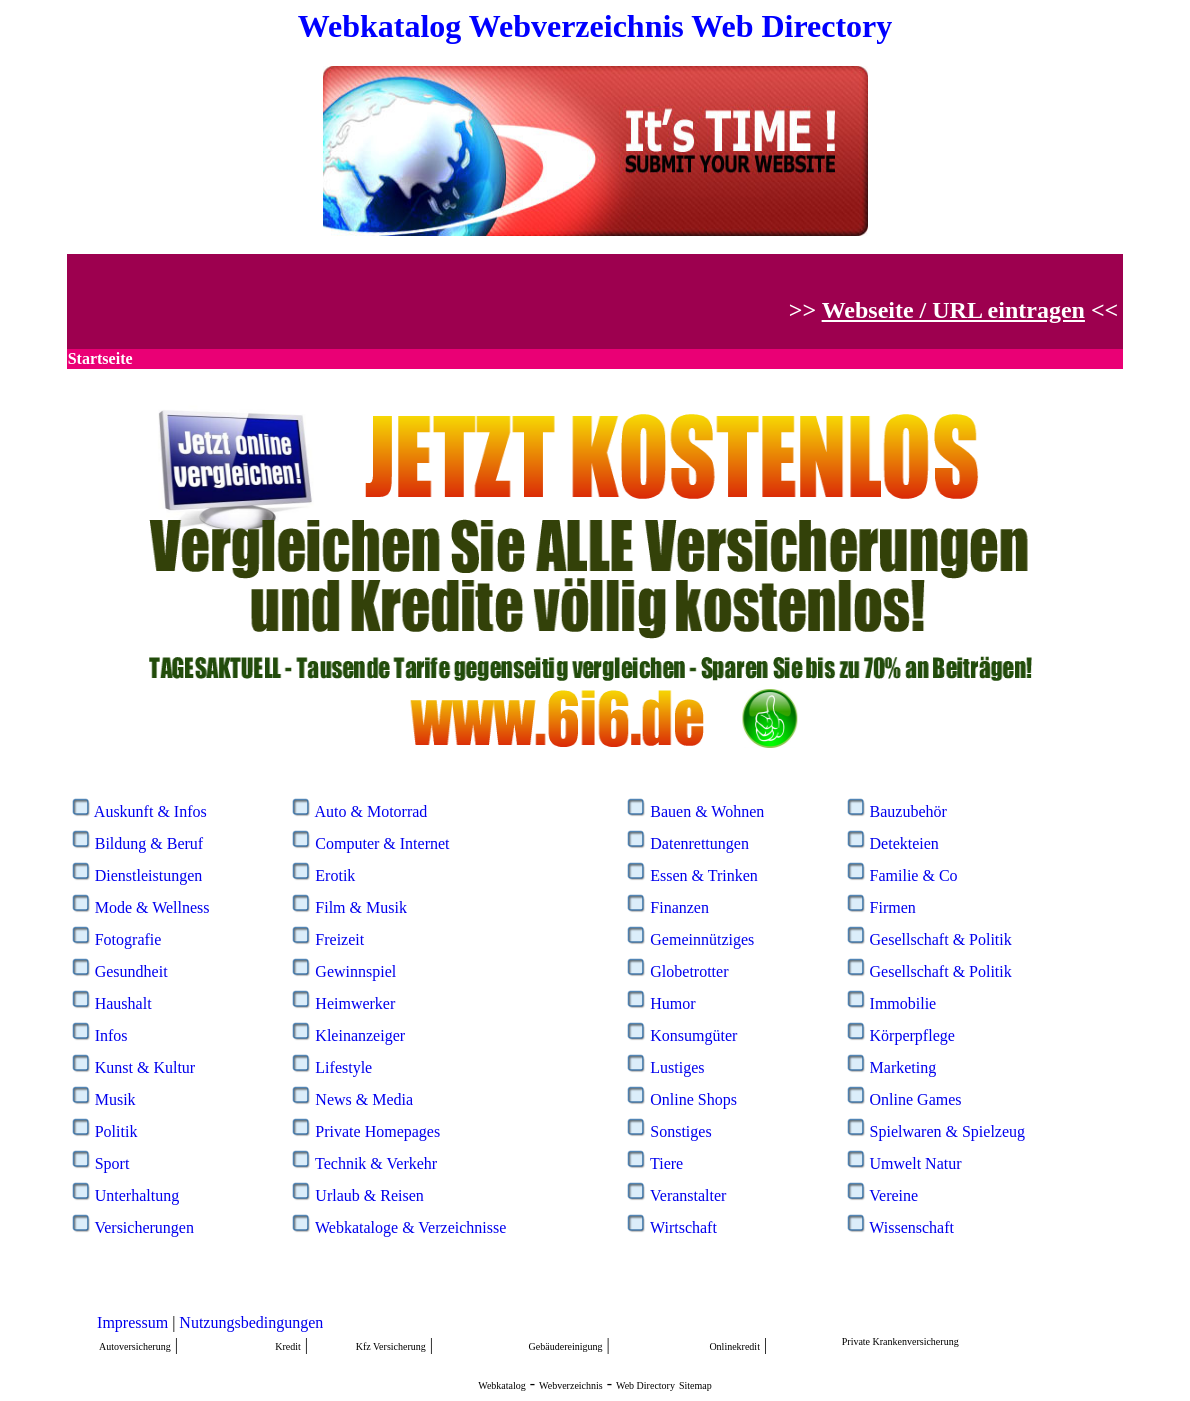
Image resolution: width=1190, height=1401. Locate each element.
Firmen (893, 907)
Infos (111, 1035)
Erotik (335, 875)
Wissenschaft (911, 1227)
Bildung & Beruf (149, 843)
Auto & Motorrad (370, 811)
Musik (115, 1099)
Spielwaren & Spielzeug (948, 1131)
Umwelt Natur (916, 1163)
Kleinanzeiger (360, 1035)
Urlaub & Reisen (369, 1195)
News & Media (364, 1099)
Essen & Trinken (704, 875)
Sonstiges (680, 1131)
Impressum (132, 1322)
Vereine (893, 1195)
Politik (116, 1131)
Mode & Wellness (152, 907)
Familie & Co (914, 875)
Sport (112, 1163)
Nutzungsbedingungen (251, 1322)
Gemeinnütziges (702, 939)
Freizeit (339, 939)
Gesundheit (131, 971)
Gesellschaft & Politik (941, 939)
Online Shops (693, 1099)
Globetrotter (689, 971)
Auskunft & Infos (150, 811)
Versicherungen (144, 1227)
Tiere (666, 1163)
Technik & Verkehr (376, 1163)
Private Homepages (377, 1131)
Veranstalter (688, 1195)
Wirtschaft (683, 1227)
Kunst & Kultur (145, 1067)
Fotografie (128, 939)
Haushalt (123, 1003)
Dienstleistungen (149, 875)
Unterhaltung (137, 1195)
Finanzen (679, 907)
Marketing (903, 1067)
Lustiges (677, 1067)
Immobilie (903, 1003)
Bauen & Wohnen (707, 811)
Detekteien (904, 843)
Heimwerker (355, 1003)
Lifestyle (343, 1067)
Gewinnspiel (355, 971)
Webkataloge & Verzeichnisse (410, 1227)
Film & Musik (361, 907)
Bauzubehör (908, 811)
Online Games (916, 1099)
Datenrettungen (699, 843)
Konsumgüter (693, 1035)
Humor (672, 1003)
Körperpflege (912, 1035)
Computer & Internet (382, 843)
